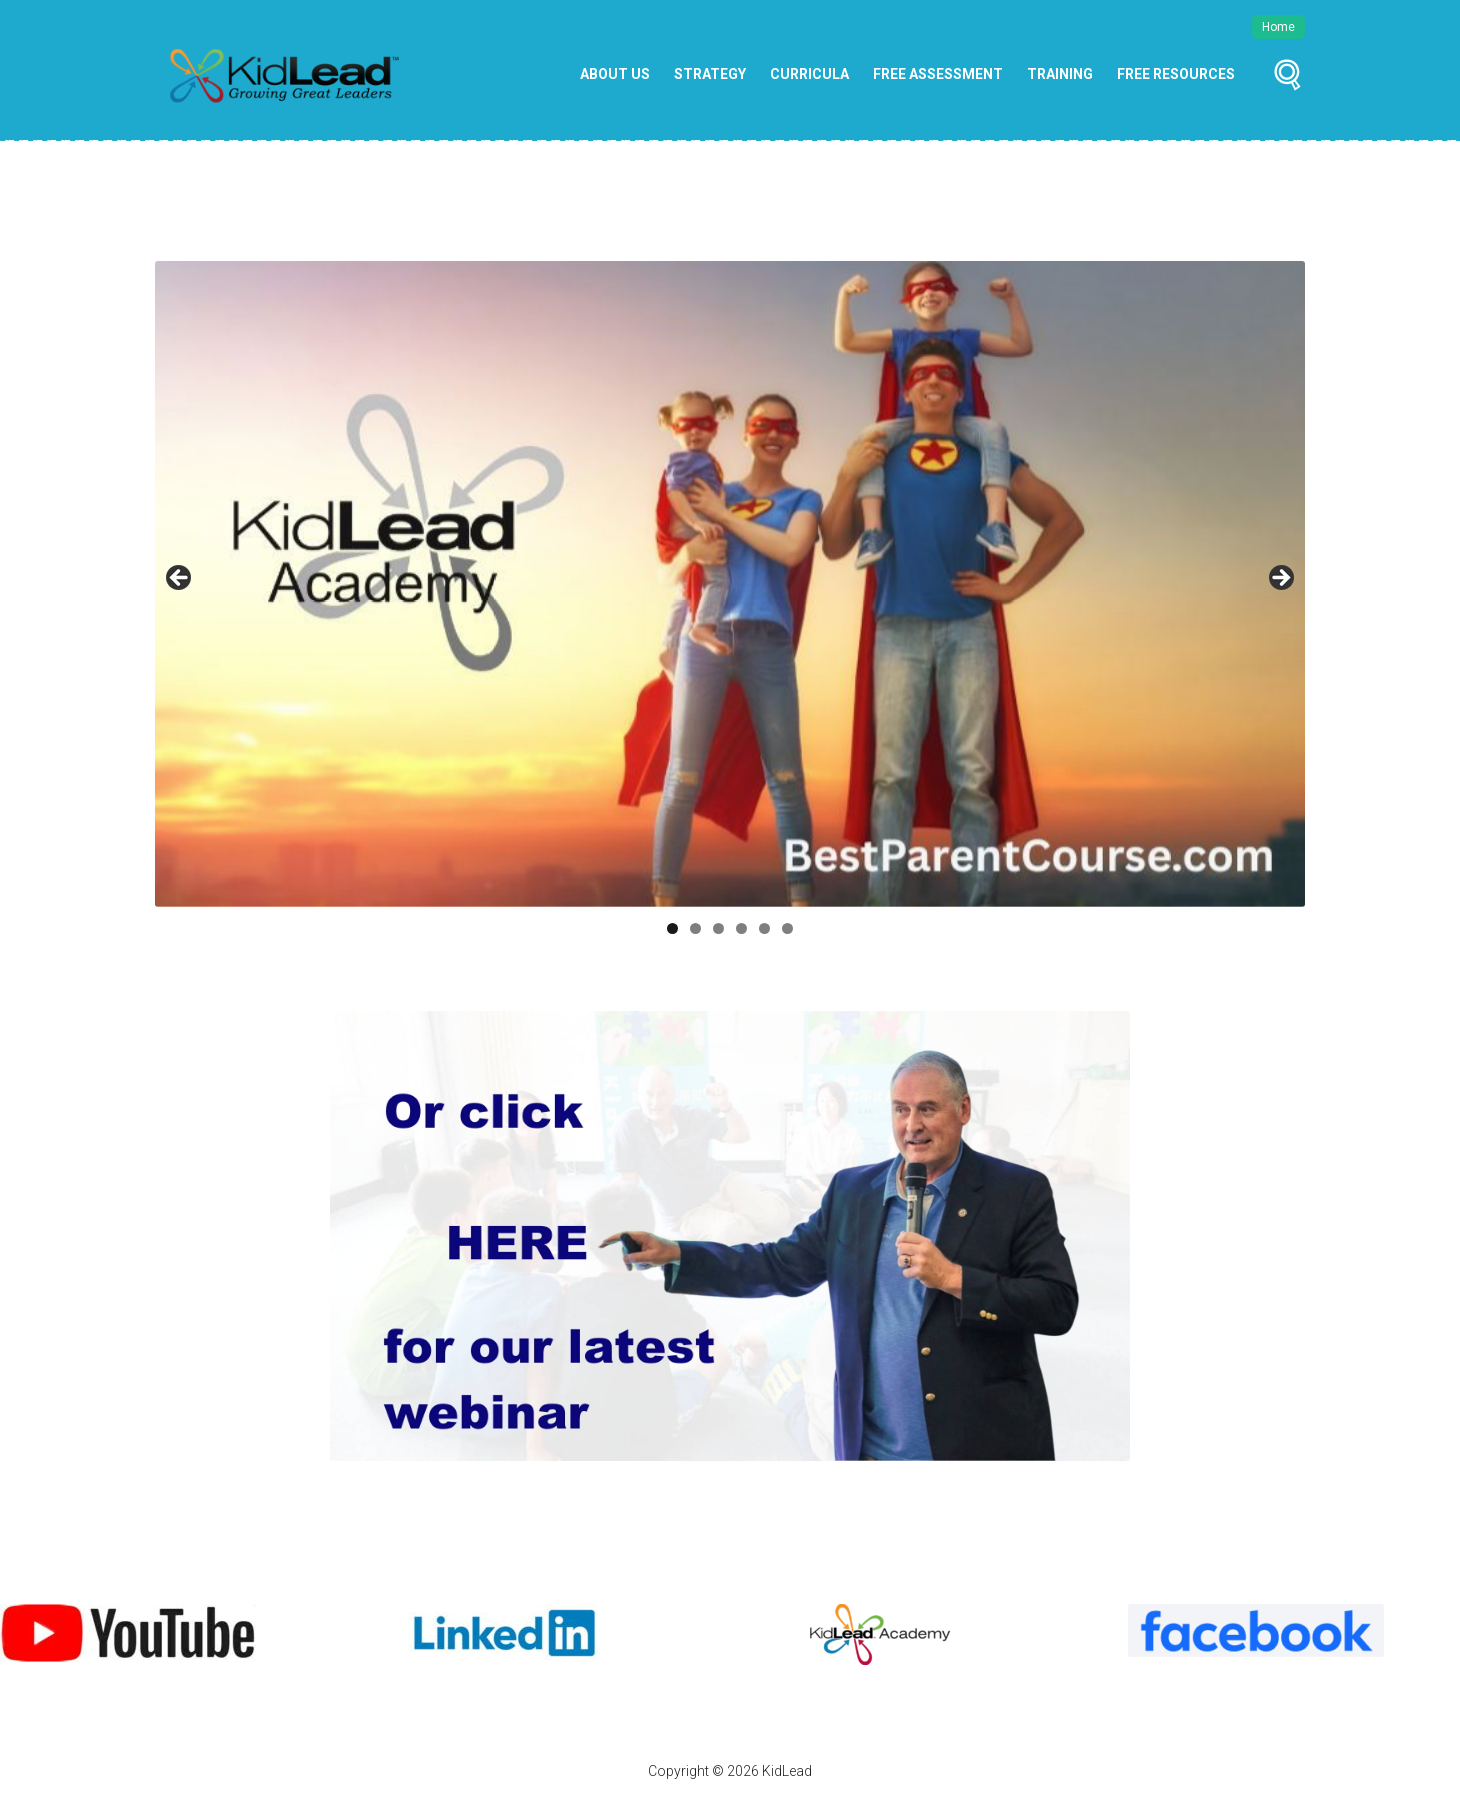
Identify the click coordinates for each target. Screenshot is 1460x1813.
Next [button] (1280, 579)
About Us (615, 74)
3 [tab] (718, 928)
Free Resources (1176, 74)
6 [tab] (787, 928)
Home (1278, 27)
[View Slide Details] (128, 1633)
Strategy (710, 74)
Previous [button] (180, 579)
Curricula (809, 74)
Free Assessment (938, 74)
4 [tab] (741, 928)
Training (1060, 74)
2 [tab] (695, 928)
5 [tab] (764, 928)
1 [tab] (672, 928)
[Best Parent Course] (730, 584)
